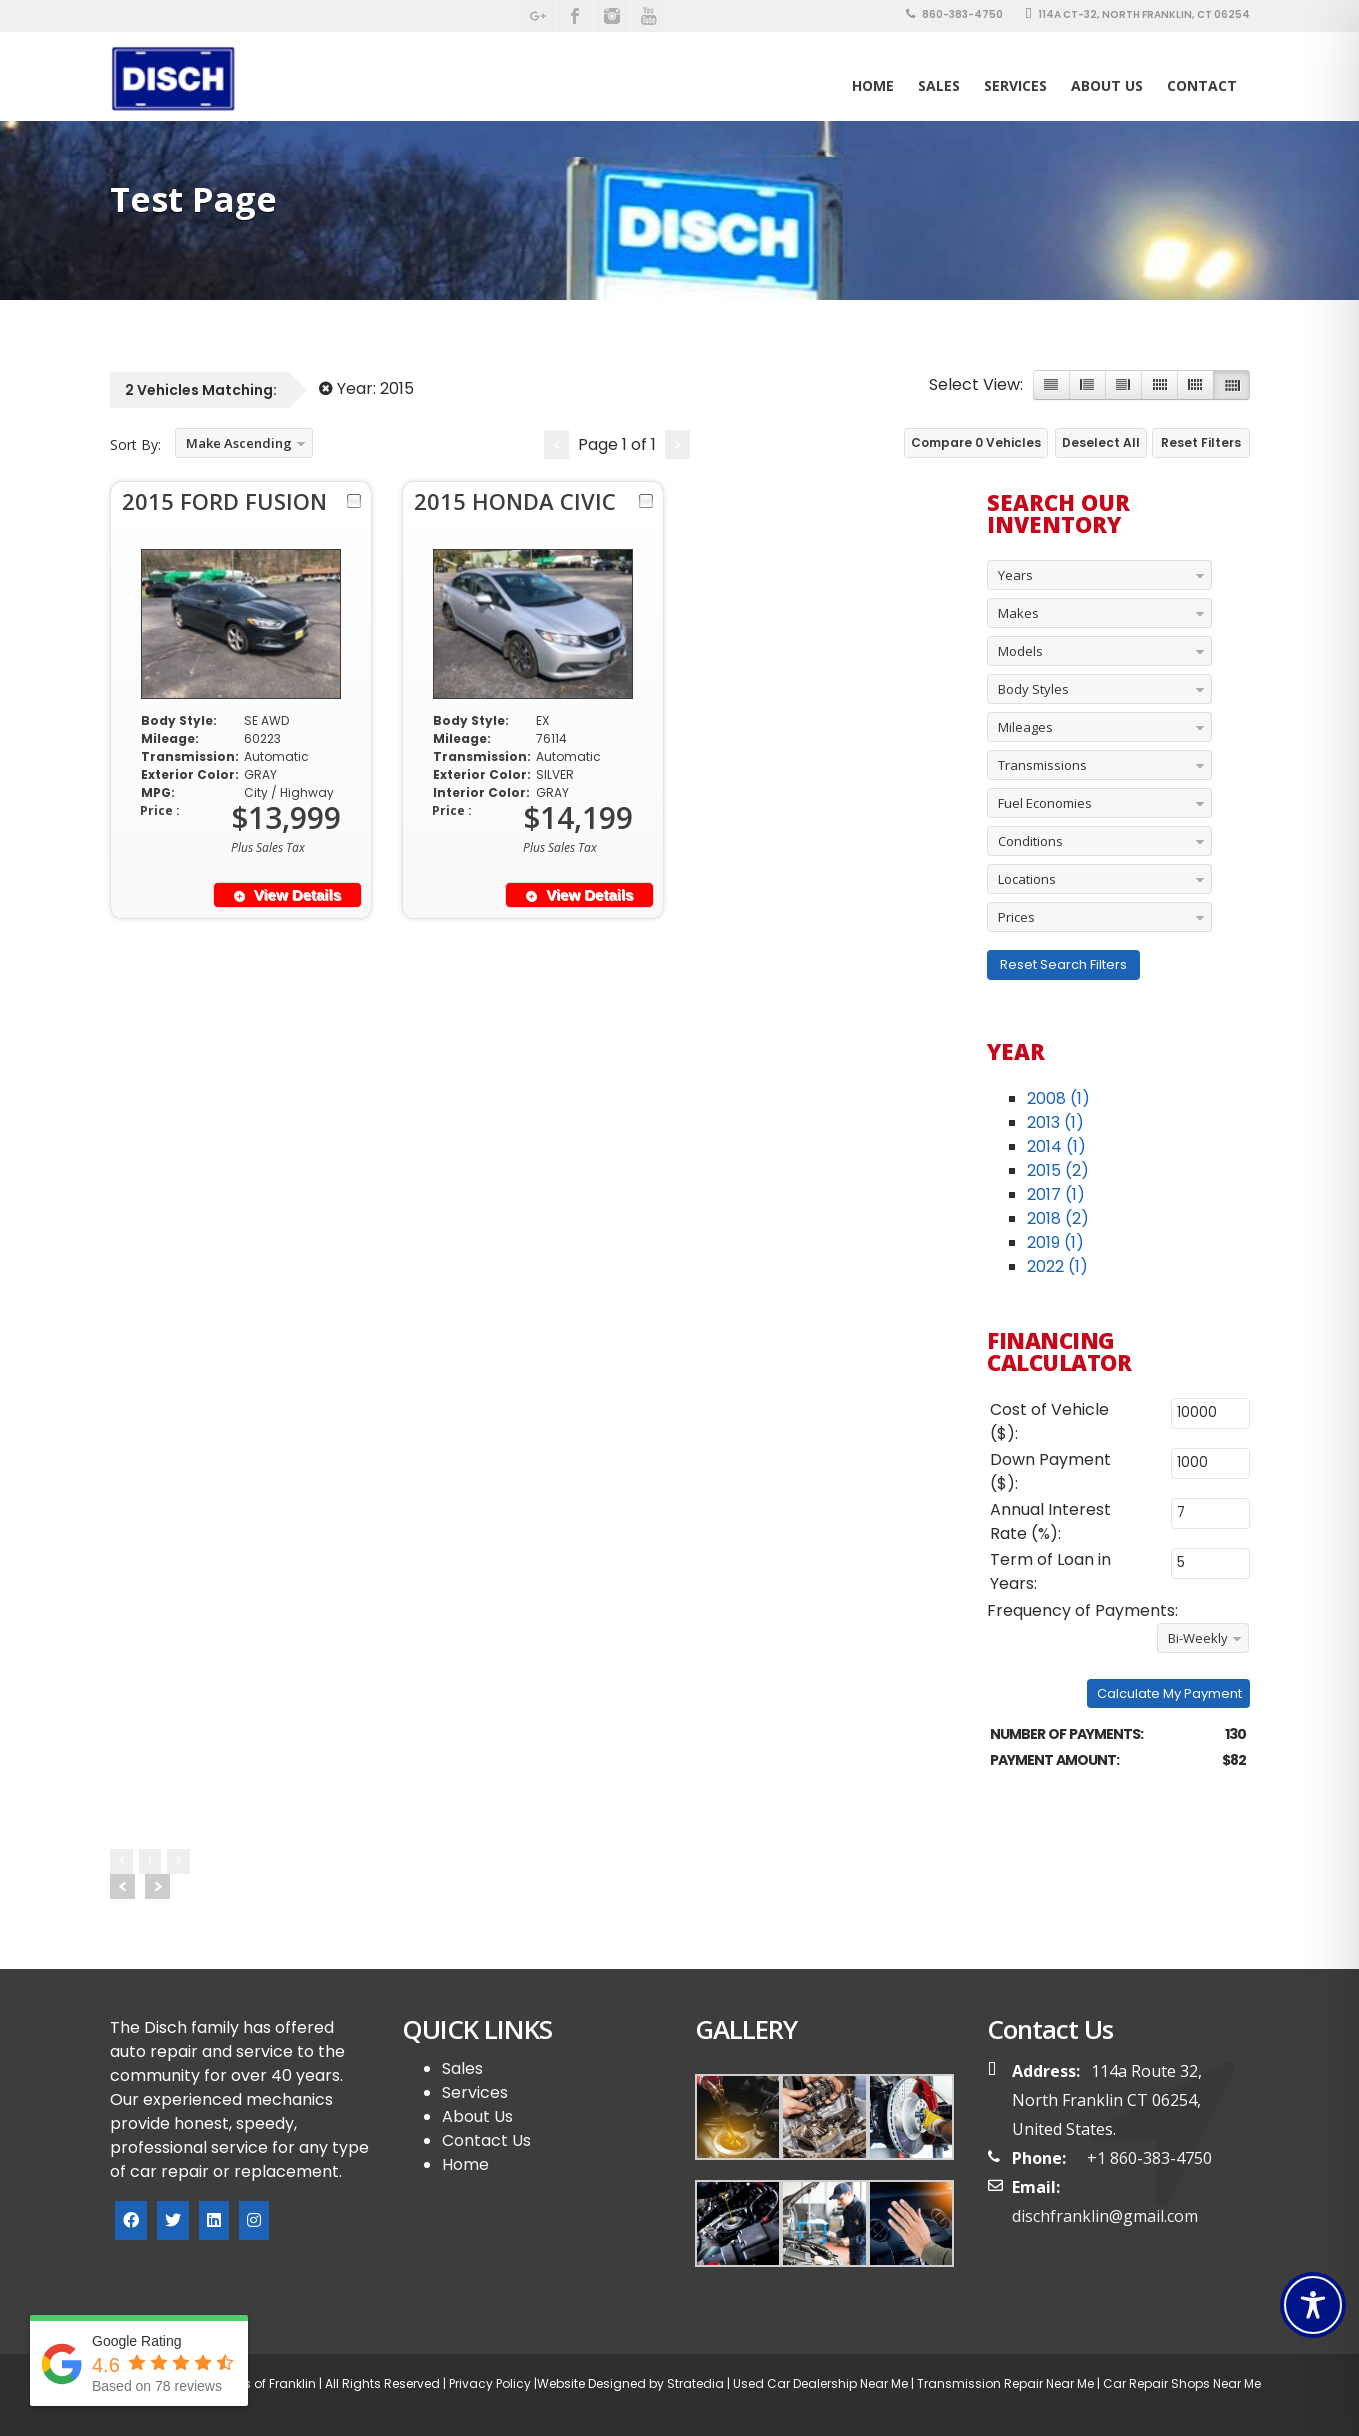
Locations (1027, 879)
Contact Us (486, 2140)
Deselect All (1101, 442)
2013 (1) (1055, 1122)
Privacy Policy (488, 2383)
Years (1015, 575)
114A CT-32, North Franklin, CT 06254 (1137, 14)
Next (157, 1886)
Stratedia (695, 2383)
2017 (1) (1056, 1194)
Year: (366, 388)
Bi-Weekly (1198, 1638)
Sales (462, 2068)
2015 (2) (1058, 1170)
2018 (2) (1058, 1218)
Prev (122, 1886)
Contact (1202, 85)
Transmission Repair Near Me (1004, 2383)
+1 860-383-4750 (1149, 2158)
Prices (1016, 917)
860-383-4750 (954, 14)
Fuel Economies (1045, 803)
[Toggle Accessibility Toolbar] (1313, 2305)
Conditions (1030, 841)
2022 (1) (1057, 1266)
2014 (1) (1056, 1146)
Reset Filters (1201, 442)
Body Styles (1033, 689)
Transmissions (1042, 765)
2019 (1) (1055, 1242)
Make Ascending (239, 443)
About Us (1107, 85)
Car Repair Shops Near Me (1180, 2383)
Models (1020, 651)
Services (1015, 85)
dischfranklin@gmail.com (1105, 2216)
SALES (939, 85)
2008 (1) (1058, 1098)
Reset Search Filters (1063, 964)
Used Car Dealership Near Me (820, 2383)
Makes (1018, 613)
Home (873, 85)
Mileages (1025, 727)
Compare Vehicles (976, 442)
